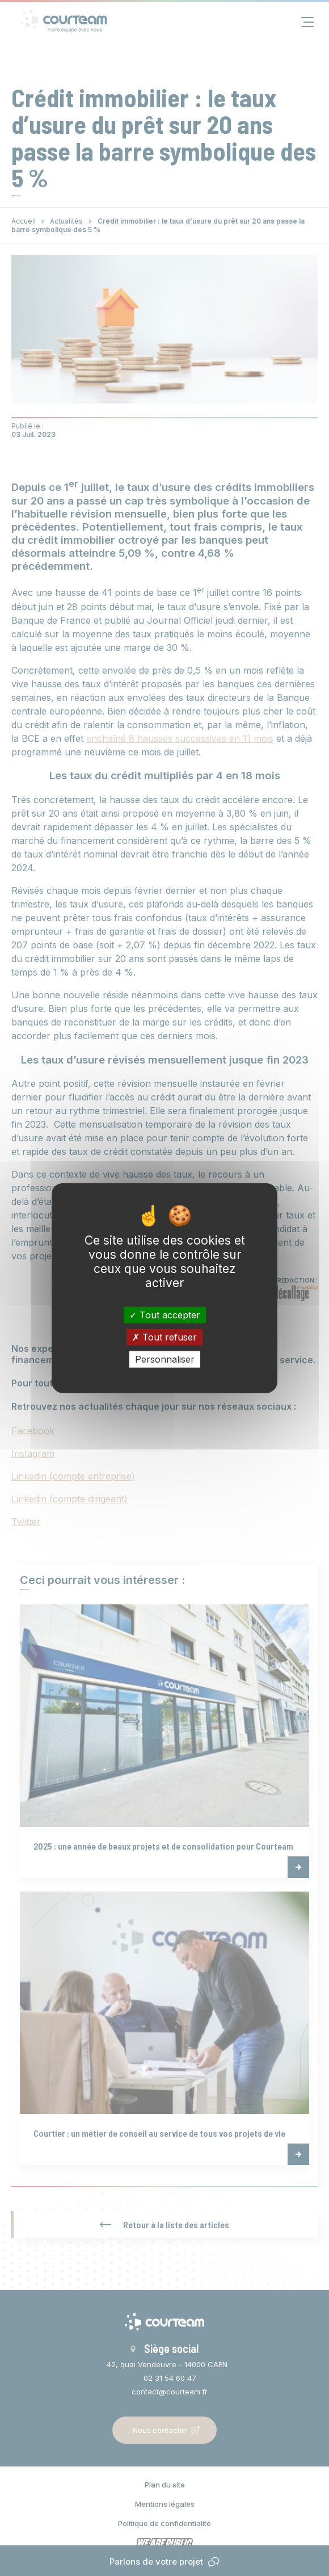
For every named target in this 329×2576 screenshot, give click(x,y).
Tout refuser (164, 1336)
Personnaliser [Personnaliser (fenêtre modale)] (165, 1359)
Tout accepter (164, 1314)
